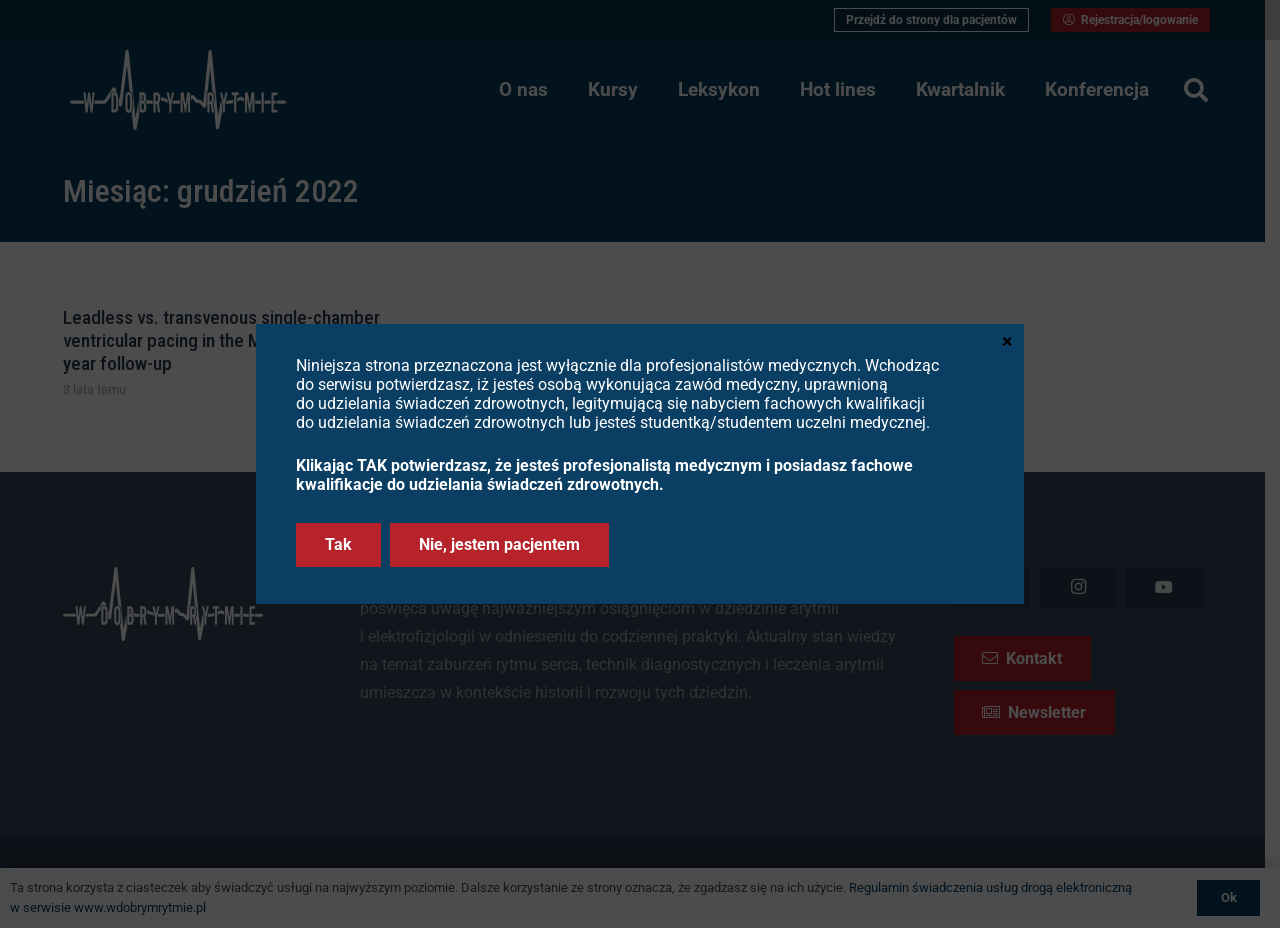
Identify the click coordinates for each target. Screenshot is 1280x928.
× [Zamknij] (1007, 340)
